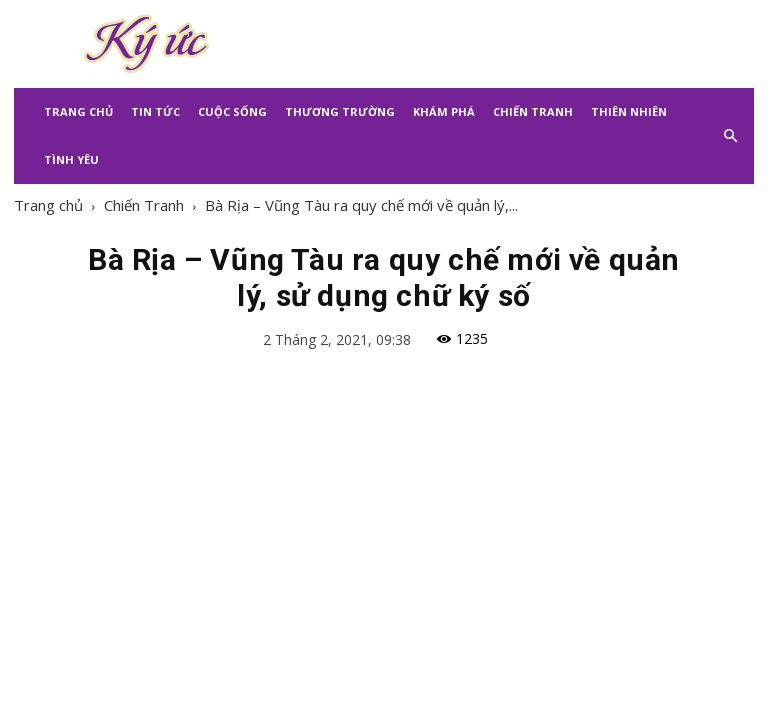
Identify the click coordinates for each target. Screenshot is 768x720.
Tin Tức (155, 111)
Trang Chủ (78, 111)
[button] (730, 136)
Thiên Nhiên (629, 111)
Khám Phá (444, 111)
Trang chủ (48, 205)
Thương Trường (340, 111)
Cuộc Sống (232, 111)
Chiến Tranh (533, 111)
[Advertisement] (519, 44)
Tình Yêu (71, 159)
